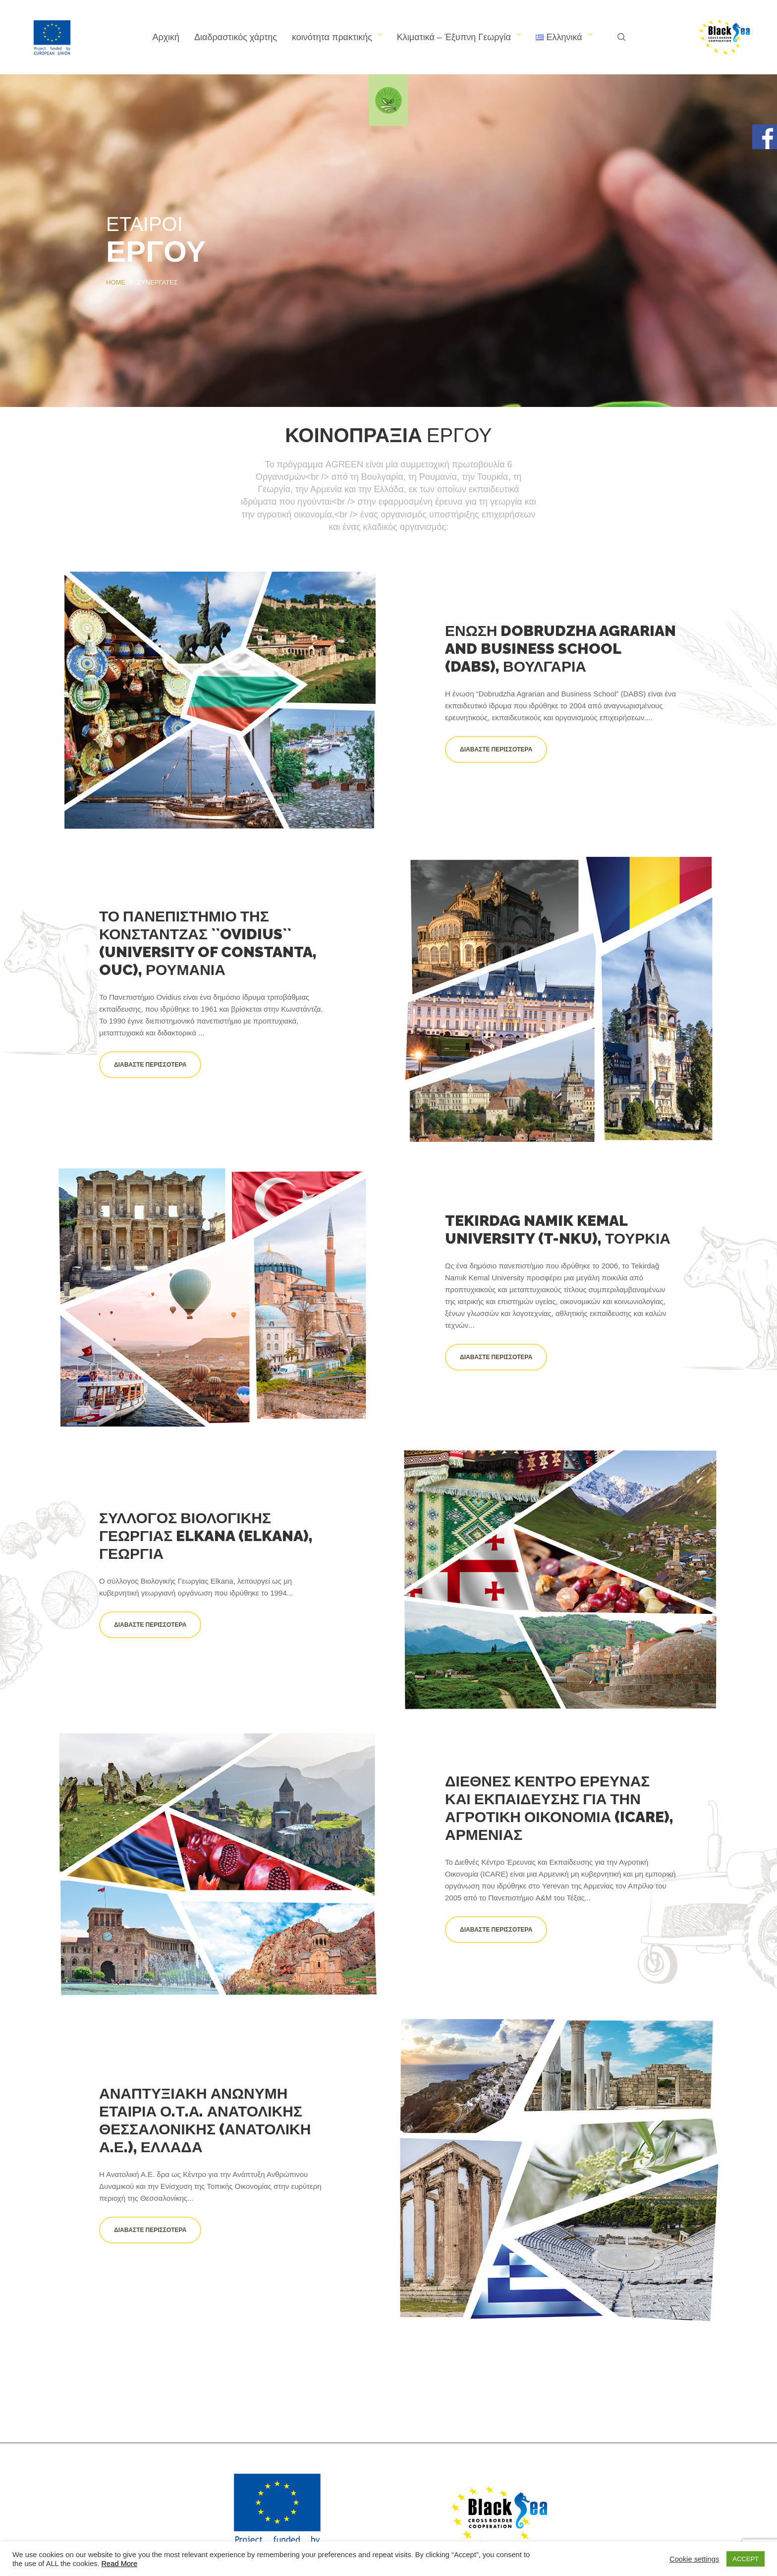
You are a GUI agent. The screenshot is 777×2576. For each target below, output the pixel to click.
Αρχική (165, 37)
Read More (120, 2564)
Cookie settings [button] (694, 2559)
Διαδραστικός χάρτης (235, 37)
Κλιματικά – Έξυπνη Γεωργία (454, 37)
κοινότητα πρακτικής (332, 37)
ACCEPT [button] (745, 2559)
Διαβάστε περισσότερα (496, 749)
